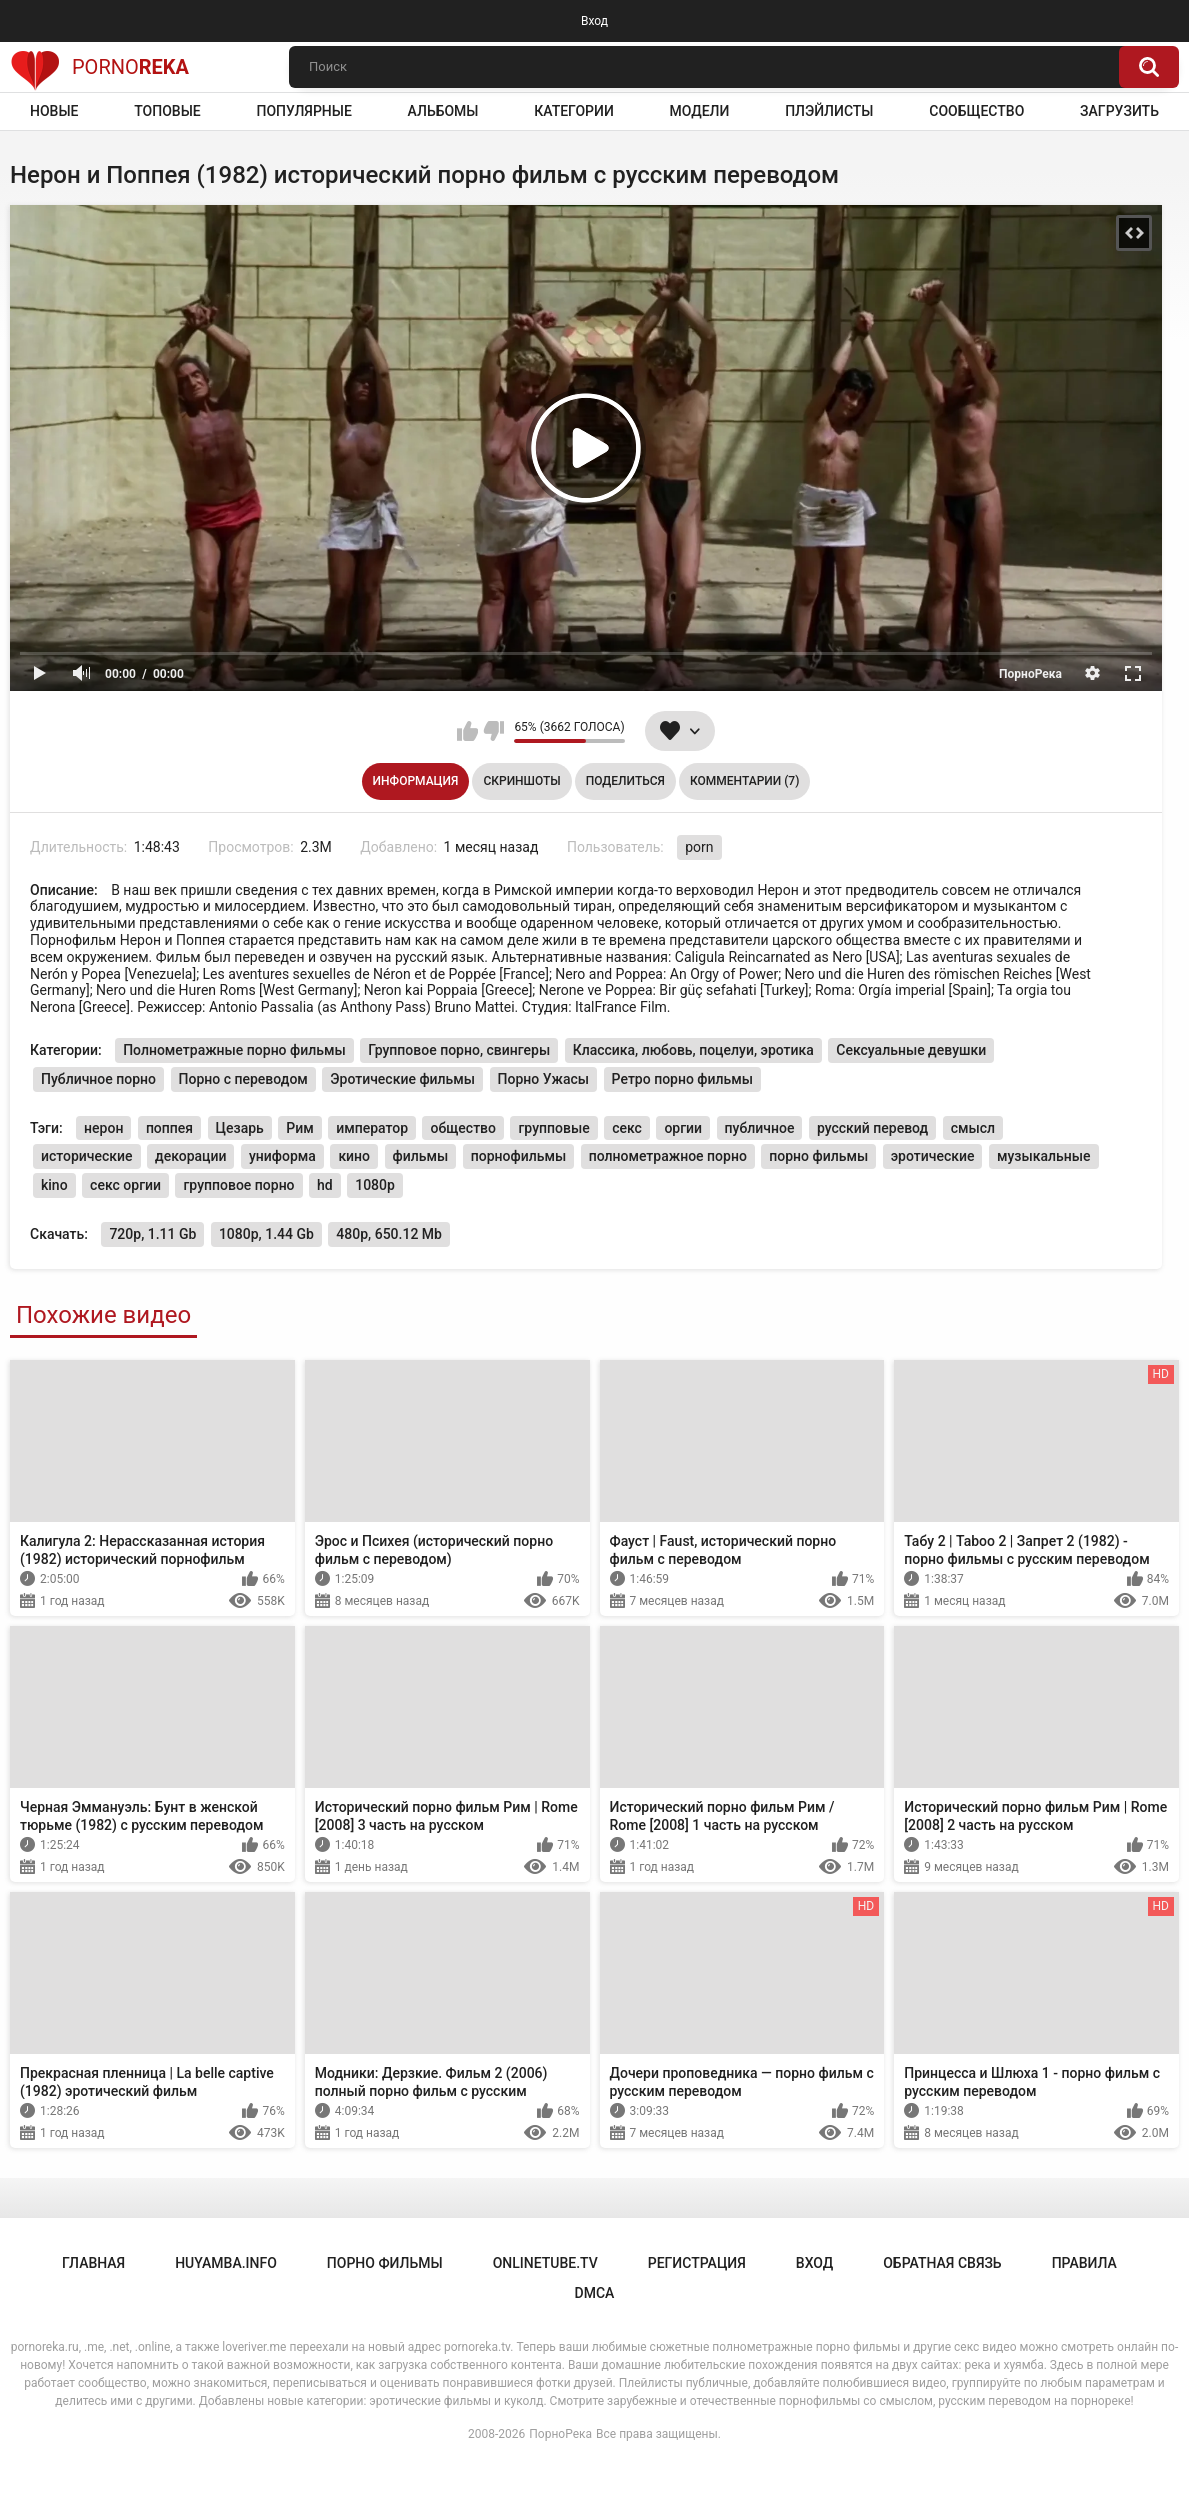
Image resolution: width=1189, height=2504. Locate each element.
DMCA (595, 2293)
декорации (190, 1156)
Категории (574, 111)
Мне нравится (467, 731)
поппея (169, 1128)
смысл (973, 1128)
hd (325, 1185)
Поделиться (625, 781)
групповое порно (238, 1185)
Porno (99, 67)
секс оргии (125, 1185)
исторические (87, 1156)
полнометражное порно (668, 1156)
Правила (1084, 2263)
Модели (700, 111)
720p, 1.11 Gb (152, 1234)
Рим (299, 1128)
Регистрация (697, 2263)
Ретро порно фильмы (682, 1079)
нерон (103, 1128)
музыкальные (1044, 1156)
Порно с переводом (243, 1079)
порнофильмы (518, 1156)
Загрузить (1119, 111)
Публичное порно (98, 1079)
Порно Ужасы (544, 1079)
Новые (54, 111)
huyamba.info (226, 2263)
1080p (375, 1185)
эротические (933, 1156)
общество (463, 1128)
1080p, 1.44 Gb (266, 1234)
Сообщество (976, 111)
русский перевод (872, 1128)
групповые (553, 1128)
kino (54, 1185)
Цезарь (240, 1128)
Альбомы (443, 111)
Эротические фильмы (402, 1079)
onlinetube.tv (545, 2263)
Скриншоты (521, 781)
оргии (683, 1128)
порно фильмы (818, 1156)
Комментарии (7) (744, 781)
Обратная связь (942, 2263)
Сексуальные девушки (911, 1050)
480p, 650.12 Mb (389, 1234)
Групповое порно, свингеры (459, 1050)
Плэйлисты (829, 111)
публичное (760, 1128)
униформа (282, 1156)
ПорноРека (560, 2434)
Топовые (167, 111)
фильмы (421, 1156)
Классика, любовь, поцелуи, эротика (693, 1050)
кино (354, 1156)
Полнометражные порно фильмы (234, 1050)
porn (699, 847)
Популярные (303, 111)
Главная (93, 2263)
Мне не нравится (493, 731)
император (372, 1128)
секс (627, 1128)
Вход (594, 21)
